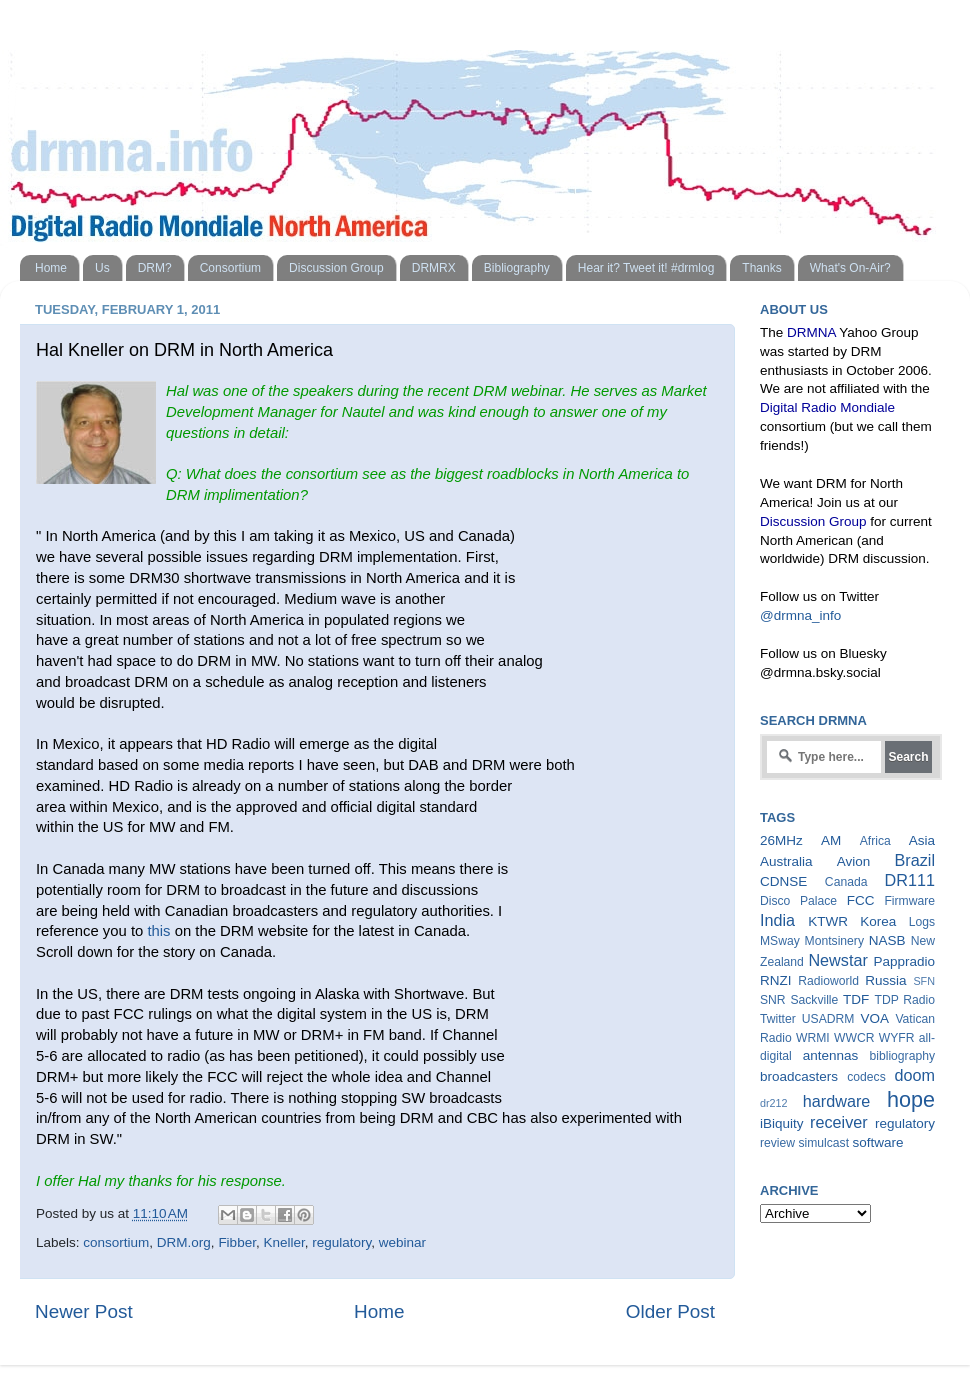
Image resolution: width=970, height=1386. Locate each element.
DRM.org (184, 1242)
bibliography (902, 1056)
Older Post (670, 1311)
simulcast (823, 1143)
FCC (861, 900)
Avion (854, 861)
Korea (878, 921)
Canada (846, 882)
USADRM (828, 1019)
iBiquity (782, 1123)
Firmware (909, 901)
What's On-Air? (850, 268)
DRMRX (434, 268)
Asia (922, 840)
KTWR (828, 921)
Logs (922, 922)
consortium (116, 1242)
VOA (874, 1018)
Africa (875, 841)
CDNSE (783, 881)
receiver (839, 1122)
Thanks (761, 268)
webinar (402, 1242)
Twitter (778, 1019)
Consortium (230, 268)
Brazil (915, 860)
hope (911, 1099)
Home (51, 268)
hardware (837, 1101)
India (777, 920)
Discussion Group (336, 268)
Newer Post (84, 1311)
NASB (887, 940)
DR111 (910, 880)
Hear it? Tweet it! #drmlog (646, 268)
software (877, 1142)
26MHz (781, 840)
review (777, 1143)
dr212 (774, 1103)
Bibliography (517, 268)
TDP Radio (904, 1000)
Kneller (283, 1242)
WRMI (813, 1038)
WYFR (897, 1038)
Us (102, 268)
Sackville (814, 1000)
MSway (780, 941)
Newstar (837, 960)
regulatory (341, 1242)
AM (831, 840)
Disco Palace (798, 901)
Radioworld (828, 981)
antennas (831, 1055)
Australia (786, 861)
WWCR (854, 1038)
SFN (924, 981)
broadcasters (799, 1076)
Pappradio (904, 961)
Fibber (237, 1242)
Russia (885, 980)
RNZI (776, 980)
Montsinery (834, 941)
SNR (773, 1000)
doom (915, 1075)
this (158, 931)
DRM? (155, 268)
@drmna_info (800, 615)
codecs (866, 1077)
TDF (856, 999)
